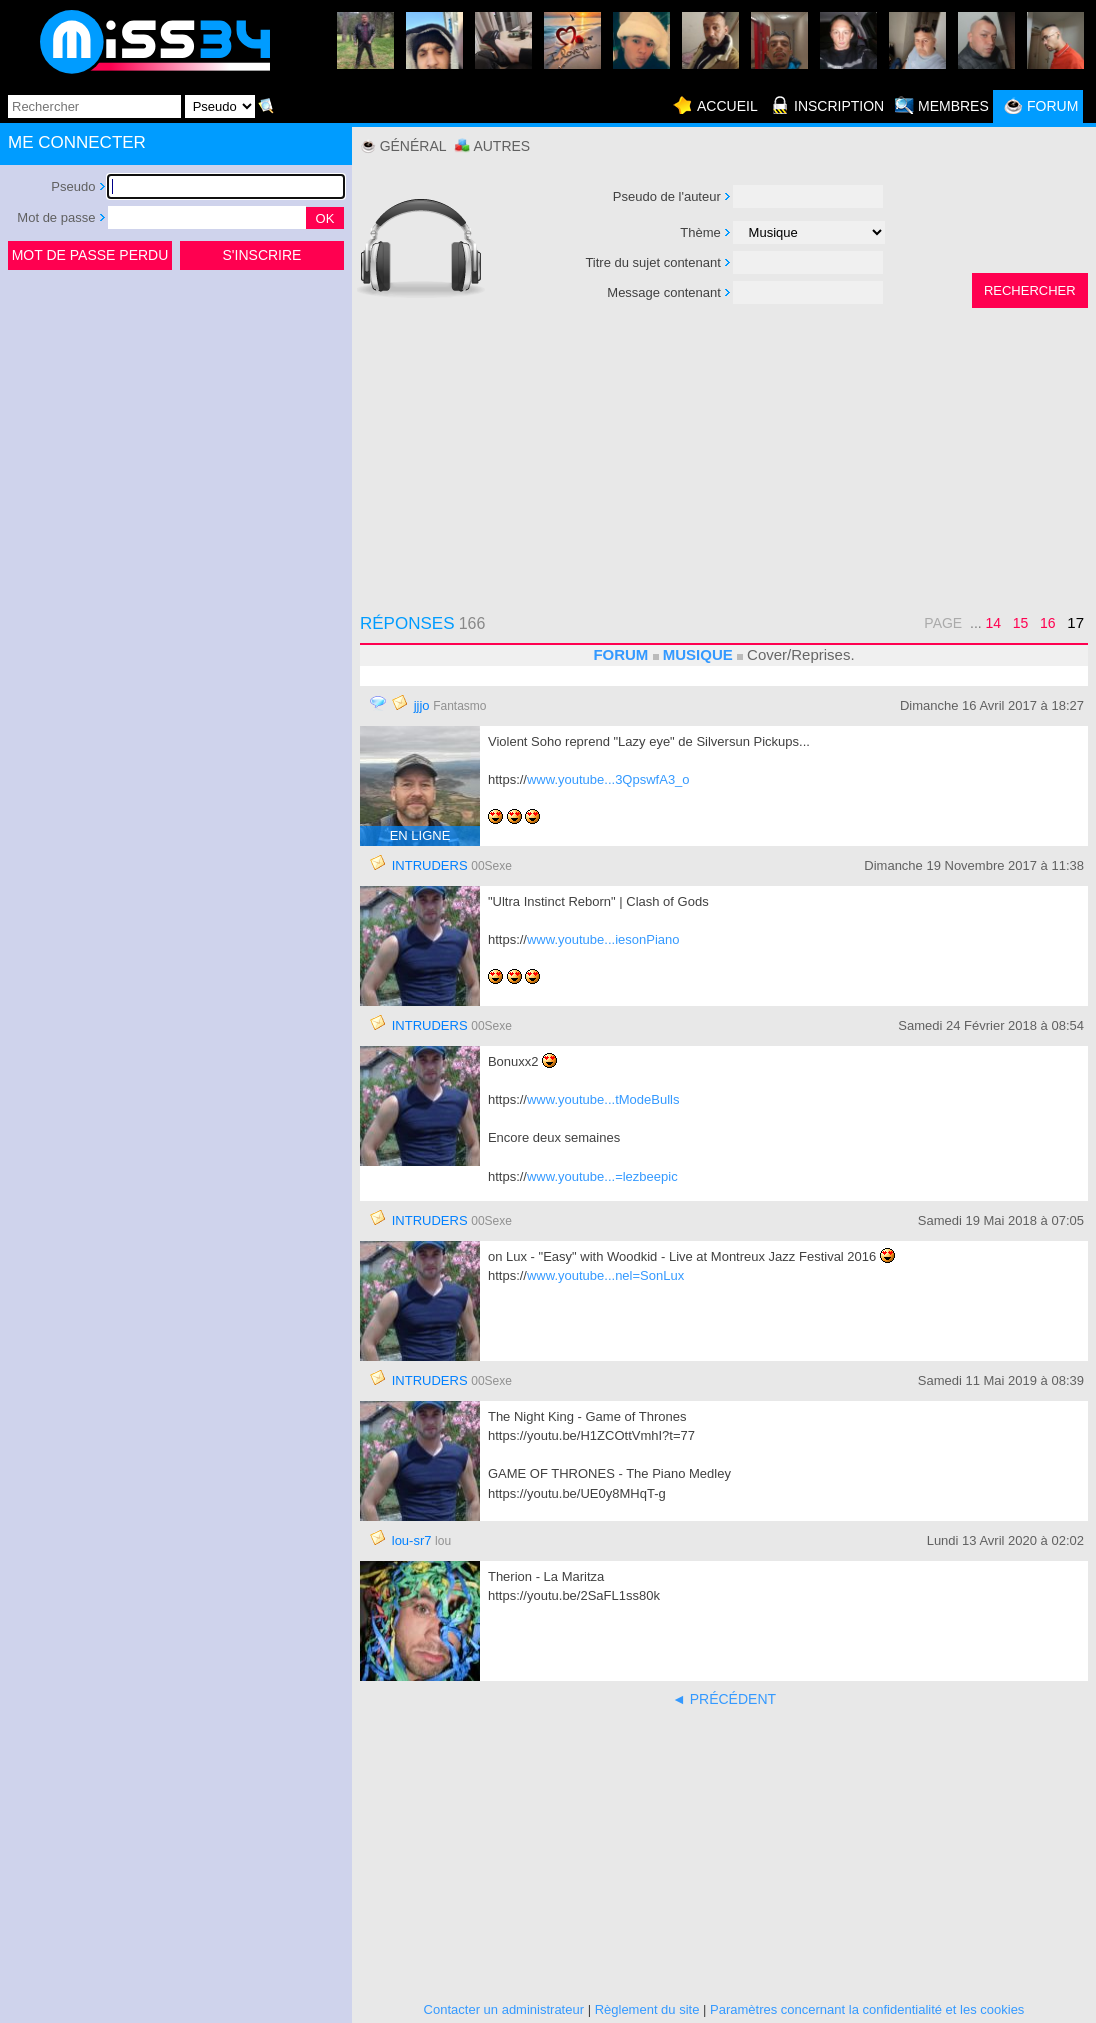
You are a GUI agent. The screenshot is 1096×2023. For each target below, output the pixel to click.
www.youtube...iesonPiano (603, 939)
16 (1048, 623)
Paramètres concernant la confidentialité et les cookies (867, 2009)
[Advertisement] (176, 424)
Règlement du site (647, 2009)
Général (413, 146)
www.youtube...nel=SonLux (605, 1275)
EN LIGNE (420, 835)
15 (1021, 623)
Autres (501, 146)
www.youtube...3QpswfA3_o (608, 779)
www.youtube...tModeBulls (603, 1099)
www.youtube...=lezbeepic (602, 1176)
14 (994, 623)
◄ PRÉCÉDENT (724, 1699)
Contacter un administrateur (504, 2009)
